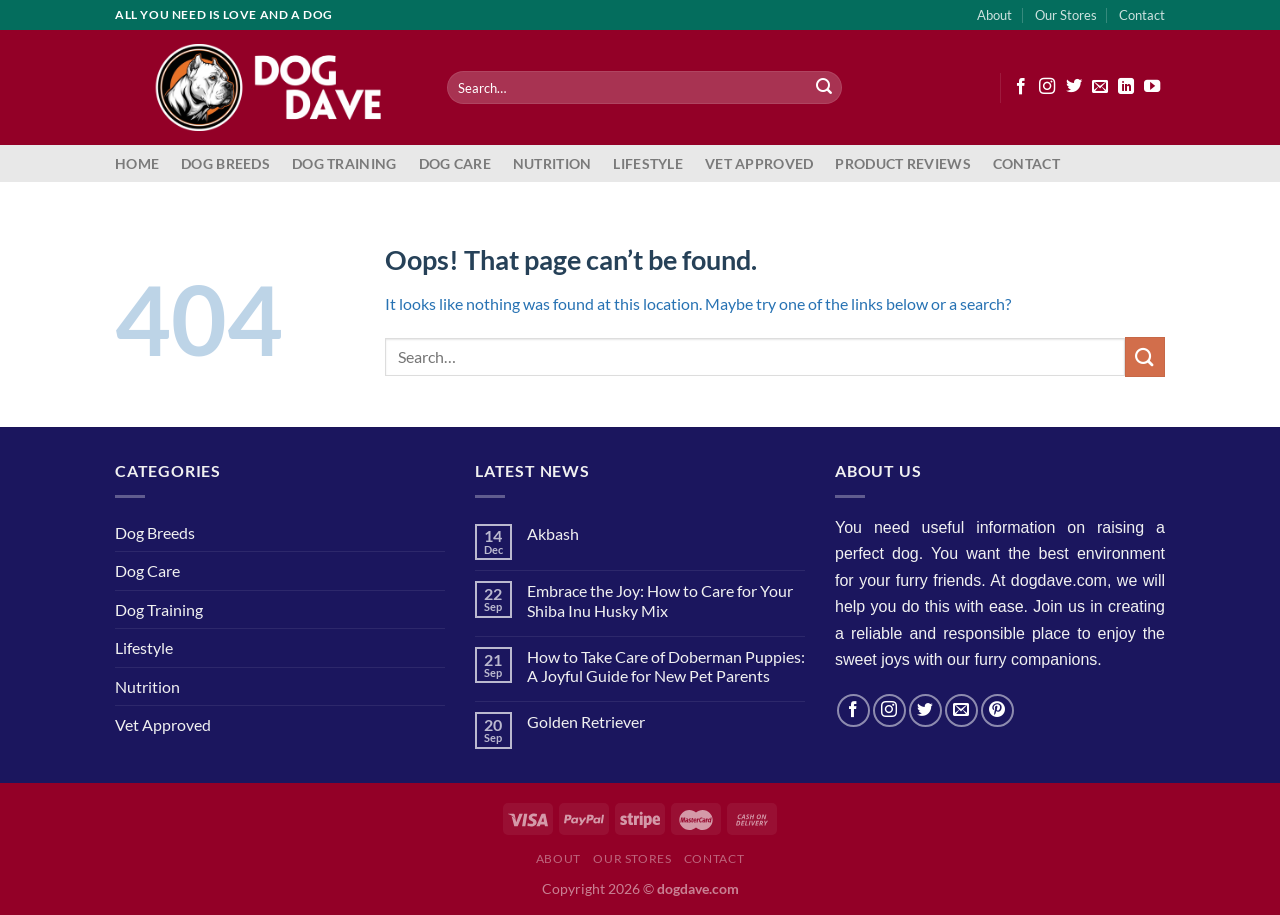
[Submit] (824, 88)
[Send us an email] (1100, 87)
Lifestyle (648, 163)
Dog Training (344, 163)
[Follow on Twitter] (1074, 87)
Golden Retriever (586, 721)
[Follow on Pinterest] (997, 710)
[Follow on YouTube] (1152, 87)
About (994, 15)
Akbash (553, 533)
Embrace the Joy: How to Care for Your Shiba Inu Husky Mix (660, 600)
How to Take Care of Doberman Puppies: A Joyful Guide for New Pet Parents (666, 666)
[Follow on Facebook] (1021, 87)
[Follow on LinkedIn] (1126, 87)
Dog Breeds (225, 163)
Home (137, 163)
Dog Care (455, 163)
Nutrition (552, 163)
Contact (1142, 15)
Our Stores (1066, 15)
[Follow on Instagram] (1047, 87)
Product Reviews (902, 163)
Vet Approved (759, 163)
